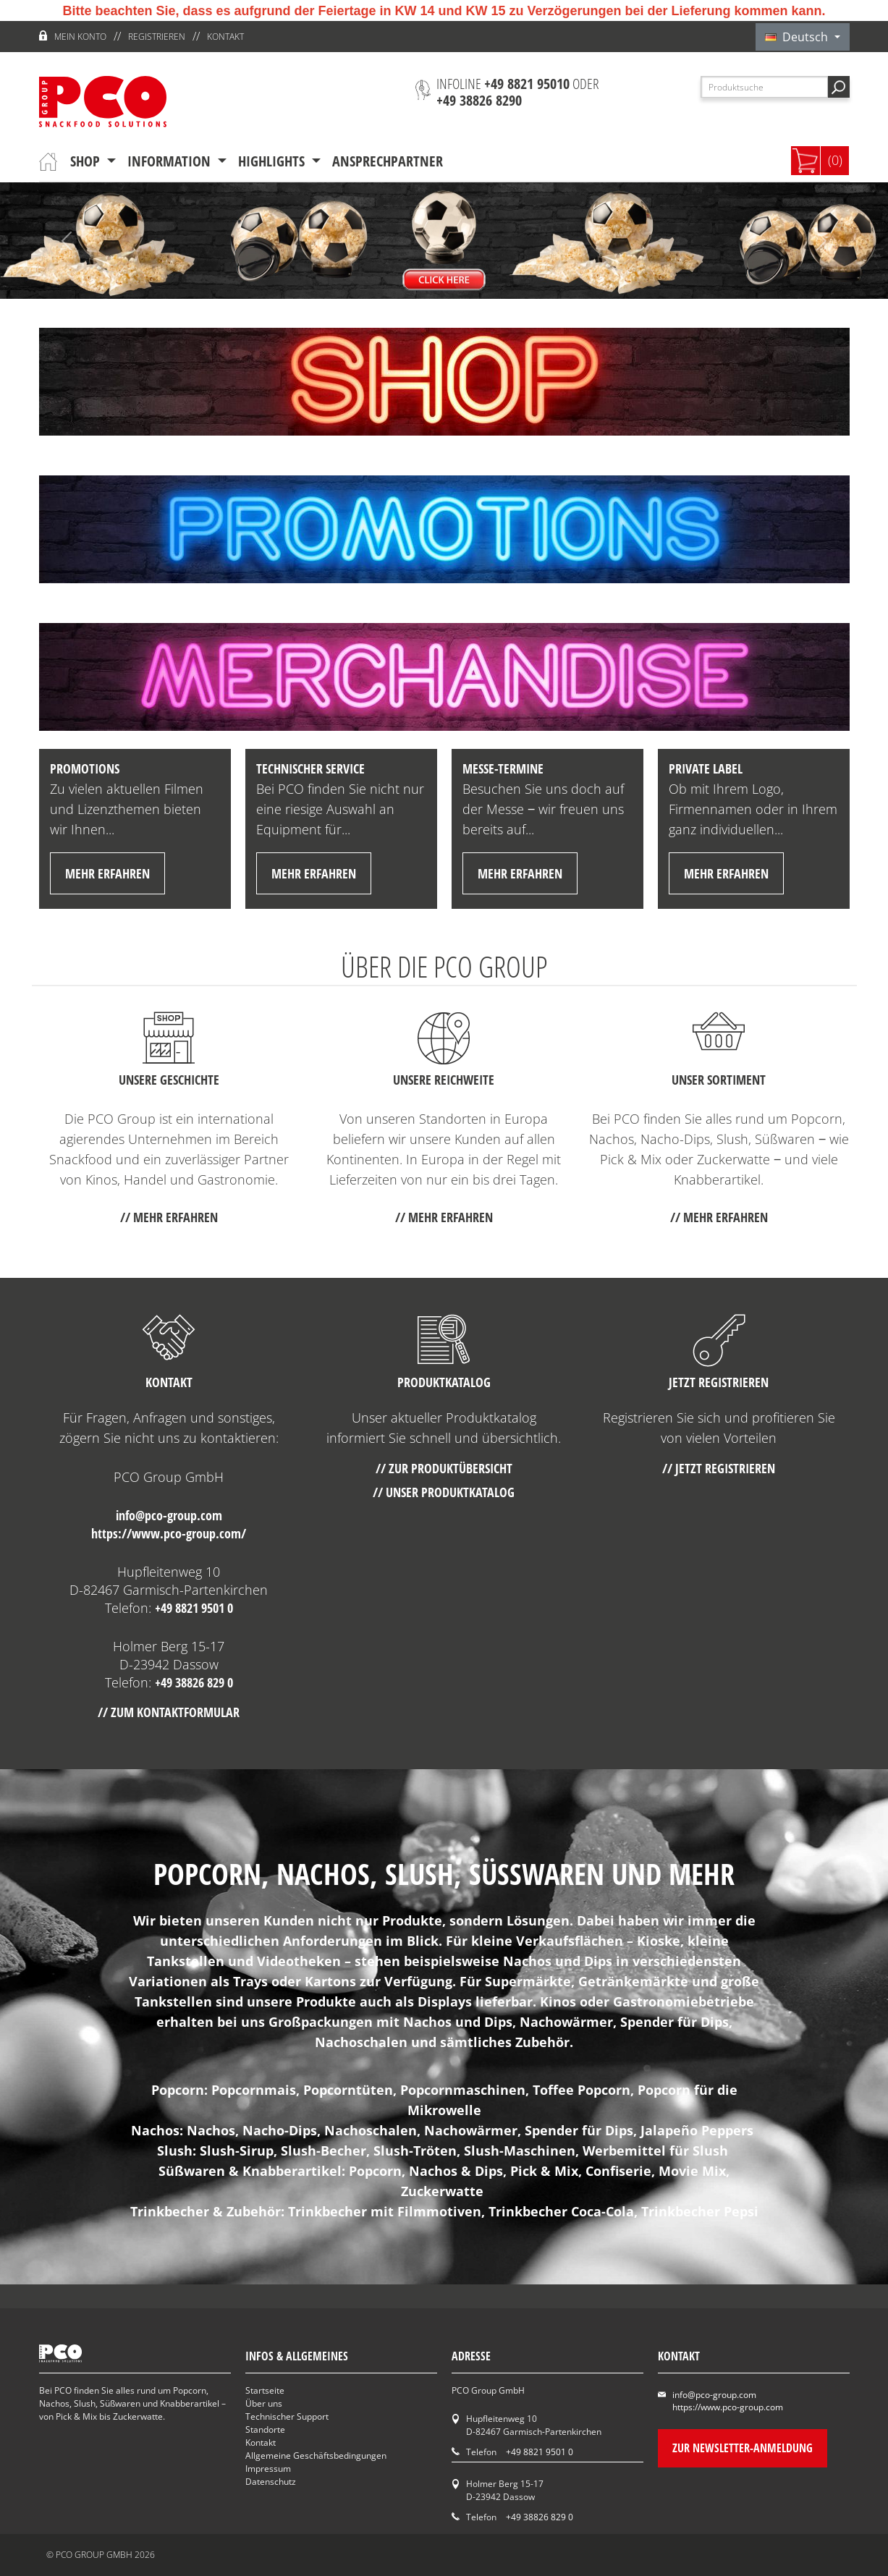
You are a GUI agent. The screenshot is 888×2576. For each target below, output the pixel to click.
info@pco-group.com (169, 1515)
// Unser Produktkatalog (444, 1492)
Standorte (265, 2429)
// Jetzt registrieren (718, 1468)
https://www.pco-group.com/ (168, 1533)
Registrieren (156, 36)
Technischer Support (287, 2416)
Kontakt (225, 36)
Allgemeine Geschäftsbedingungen (315, 2455)
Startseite (264, 2390)
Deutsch (798, 37)
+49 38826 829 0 (194, 1682)
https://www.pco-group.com (727, 2407)
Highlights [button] (273, 161)
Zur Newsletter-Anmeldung (742, 2448)
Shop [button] (86, 161)
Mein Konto (80, 36)
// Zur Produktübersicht (444, 1468)
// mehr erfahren (169, 1217)
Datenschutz (270, 2481)
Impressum (268, 2468)
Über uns (263, 2403)
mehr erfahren (107, 873)
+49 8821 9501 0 (194, 1608)
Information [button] (170, 161)
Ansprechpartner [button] (387, 161)
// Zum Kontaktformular (169, 1712)
